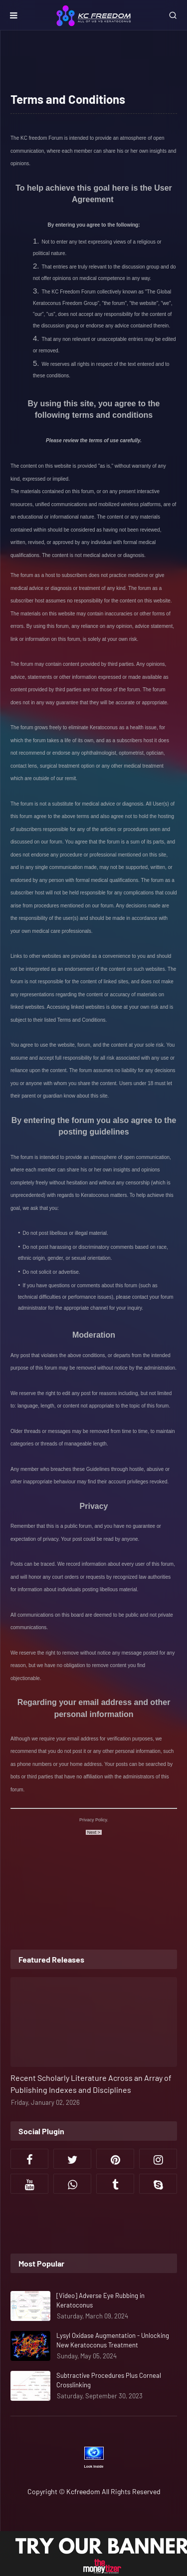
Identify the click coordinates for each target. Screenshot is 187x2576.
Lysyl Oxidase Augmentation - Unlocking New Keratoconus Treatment (112, 2340)
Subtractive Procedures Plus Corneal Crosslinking (108, 2380)
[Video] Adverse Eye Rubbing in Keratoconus (100, 2300)
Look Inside (94, 2466)
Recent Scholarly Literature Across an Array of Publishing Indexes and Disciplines (91, 2083)
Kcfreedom (83, 2491)
